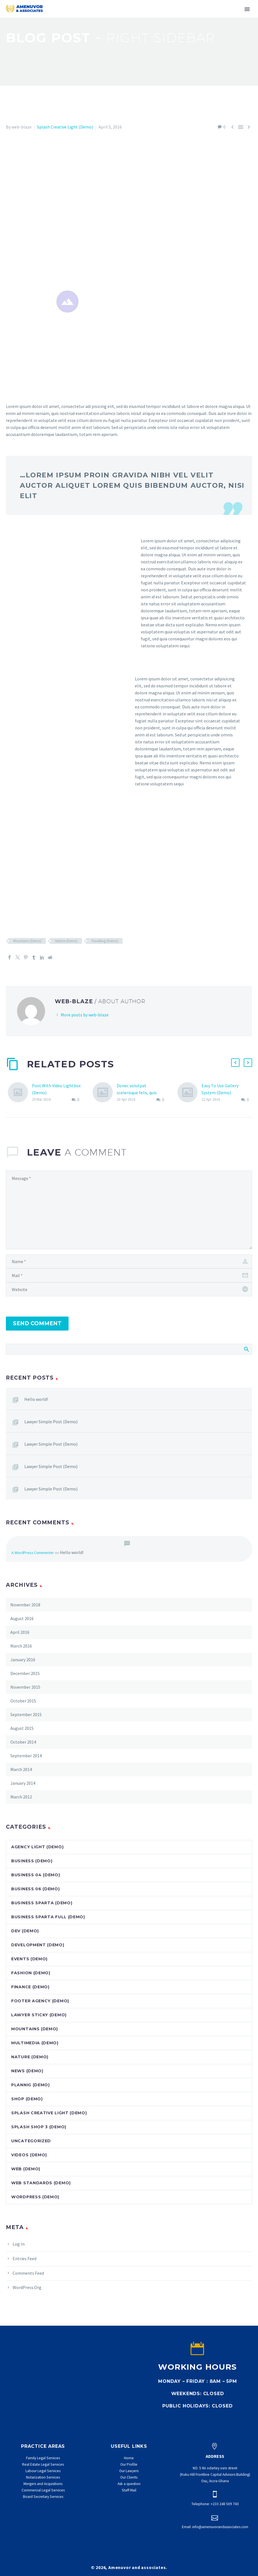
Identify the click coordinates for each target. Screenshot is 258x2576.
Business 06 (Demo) (35, 1888)
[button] (235, 1062)
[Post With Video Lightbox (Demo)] (20, 1092)
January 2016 (22, 1659)
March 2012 (21, 1797)
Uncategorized (31, 2140)
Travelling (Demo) (104, 941)
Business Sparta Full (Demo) (48, 1916)
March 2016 (21, 1646)
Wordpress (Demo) (35, 2196)
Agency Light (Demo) (37, 1846)
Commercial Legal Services (43, 2490)
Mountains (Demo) (27, 941)
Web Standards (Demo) (41, 2182)
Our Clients (128, 2477)
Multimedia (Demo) (34, 2042)
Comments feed (28, 2273)
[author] (129, 1261)
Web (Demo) (25, 2168)
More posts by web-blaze (85, 1015)
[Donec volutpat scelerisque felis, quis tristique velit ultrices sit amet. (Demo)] (105, 1092)
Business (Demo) (32, 1860)
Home (129, 2458)
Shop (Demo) (27, 2098)
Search (246, 1349)
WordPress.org (27, 2287)
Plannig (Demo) (30, 2084)
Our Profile (128, 2464)
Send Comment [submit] (37, 1323)
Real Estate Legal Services (43, 2464)
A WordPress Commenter (32, 1552)
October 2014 (23, 1742)
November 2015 (25, 1687)
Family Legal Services (43, 2458)
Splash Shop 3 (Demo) (38, 2126)
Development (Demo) (37, 1944)
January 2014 (22, 1783)
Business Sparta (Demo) (41, 1902)
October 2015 (23, 1701)
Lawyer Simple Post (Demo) (51, 1421)
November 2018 (25, 1604)
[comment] (129, 1209)
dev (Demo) (25, 1930)
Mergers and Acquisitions (43, 2483)
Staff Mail (129, 2490)
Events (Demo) (29, 1958)
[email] (129, 1275)
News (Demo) (27, 2070)
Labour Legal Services (42, 2470)
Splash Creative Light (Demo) (65, 127)
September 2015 (26, 1714)
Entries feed (24, 2258)
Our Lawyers (129, 2470)
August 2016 (22, 1618)
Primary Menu (247, 9)
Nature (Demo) (66, 941)
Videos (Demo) (29, 2154)
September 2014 (26, 1755)
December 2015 (25, 1673)
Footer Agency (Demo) (40, 2000)
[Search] (129, 1349)
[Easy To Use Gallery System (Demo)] (189, 1092)
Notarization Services (43, 2477)
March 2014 (21, 1769)
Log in (19, 2244)
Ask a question (129, 2483)
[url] (129, 1289)
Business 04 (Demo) (35, 1874)
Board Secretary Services (43, 2496)
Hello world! (36, 1399)
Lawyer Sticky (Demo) (39, 2014)
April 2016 (19, 1632)
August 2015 (22, 1728)
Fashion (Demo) (30, 1972)
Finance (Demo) (30, 1986)
